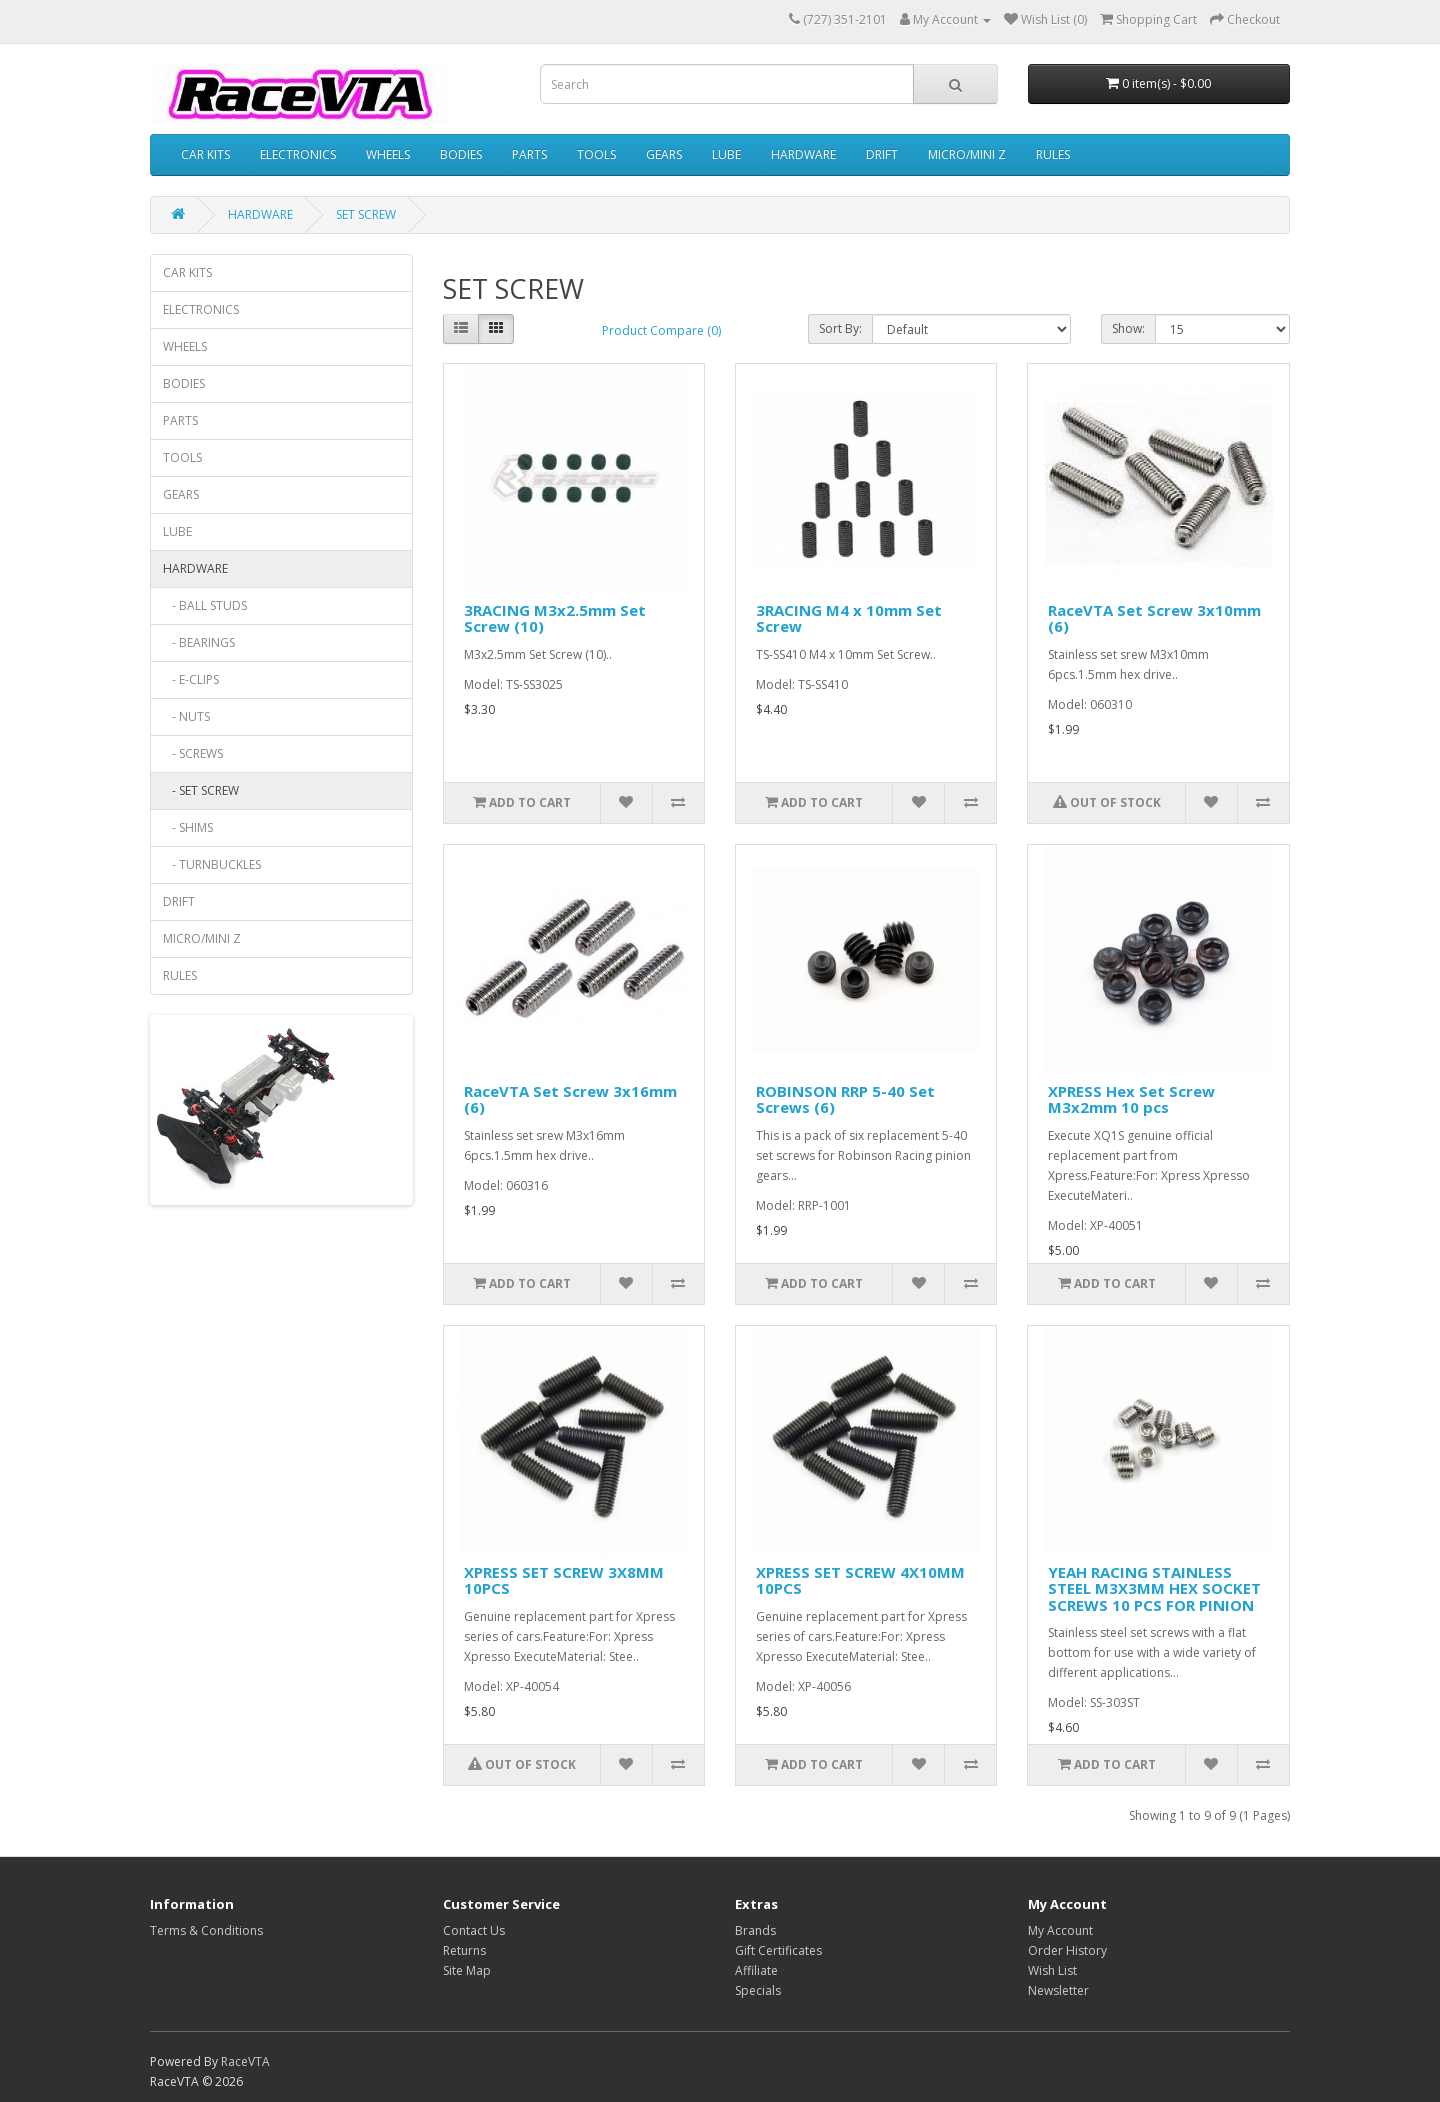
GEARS (664, 154)
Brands (755, 1930)
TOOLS (596, 154)
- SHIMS (188, 827)
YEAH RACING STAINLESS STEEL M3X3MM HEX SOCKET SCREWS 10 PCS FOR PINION (1154, 1588)
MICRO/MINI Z (967, 154)
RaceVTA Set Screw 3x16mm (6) (570, 1099)
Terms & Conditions (206, 1930)
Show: (1128, 328)
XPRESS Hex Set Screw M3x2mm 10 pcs (1131, 1099)
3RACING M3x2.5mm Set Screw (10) (555, 618)
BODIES (461, 154)
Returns (464, 1950)
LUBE (726, 154)
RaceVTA (245, 2061)
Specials (758, 1990)
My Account (1060, 1930)
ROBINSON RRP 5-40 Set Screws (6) (845, 1099)
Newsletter (1058, 1990)
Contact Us (474, 1930)
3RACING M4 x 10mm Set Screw (849, 618)
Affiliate (756, 1970)
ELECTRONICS (298, 154)
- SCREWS (193, 753)
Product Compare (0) (661, 330)
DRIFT (882, 154)
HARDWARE (803, 154)
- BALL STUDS (205, 605)
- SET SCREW (201, 790)
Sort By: (840, 328)
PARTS (529, 154)
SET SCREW (366, 214)
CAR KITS (205, 154)
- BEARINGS (199, 642)
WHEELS (388, 154)
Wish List (1052, 1970)
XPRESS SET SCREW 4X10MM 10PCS (860, 1580)
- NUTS (186, 716)
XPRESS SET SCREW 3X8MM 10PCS (564, 1580)
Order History (1067, 1950)
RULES (1053, 154)
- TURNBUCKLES (212, 864)
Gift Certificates (778, 1950)
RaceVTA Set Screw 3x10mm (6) (1154, 618)
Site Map (467, 1970)
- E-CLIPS (191, 679)
